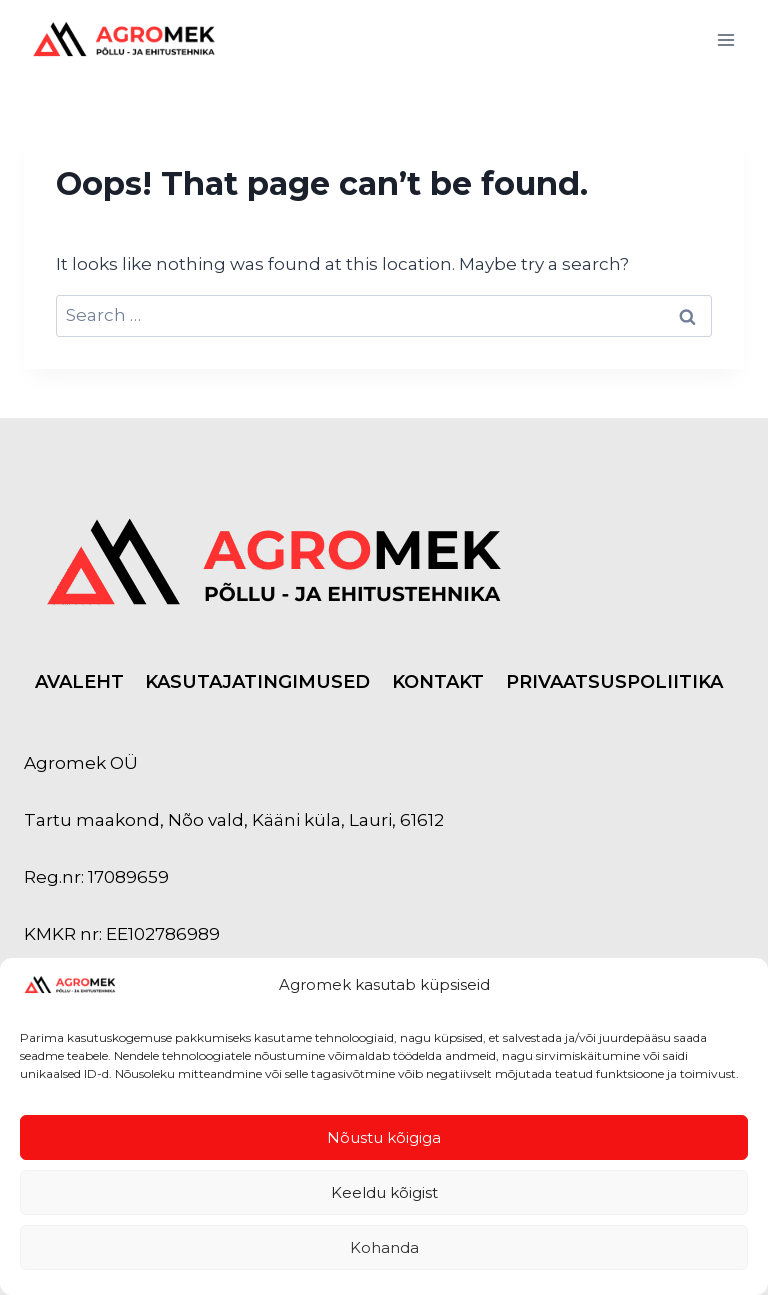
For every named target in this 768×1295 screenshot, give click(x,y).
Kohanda (384, 1247)
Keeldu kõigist (384, 1192)
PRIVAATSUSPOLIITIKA (614, 682)
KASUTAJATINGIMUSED (257, 682)
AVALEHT (79, 682)
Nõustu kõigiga (384, 1137)
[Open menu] (725, 39)
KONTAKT (438, 682)
